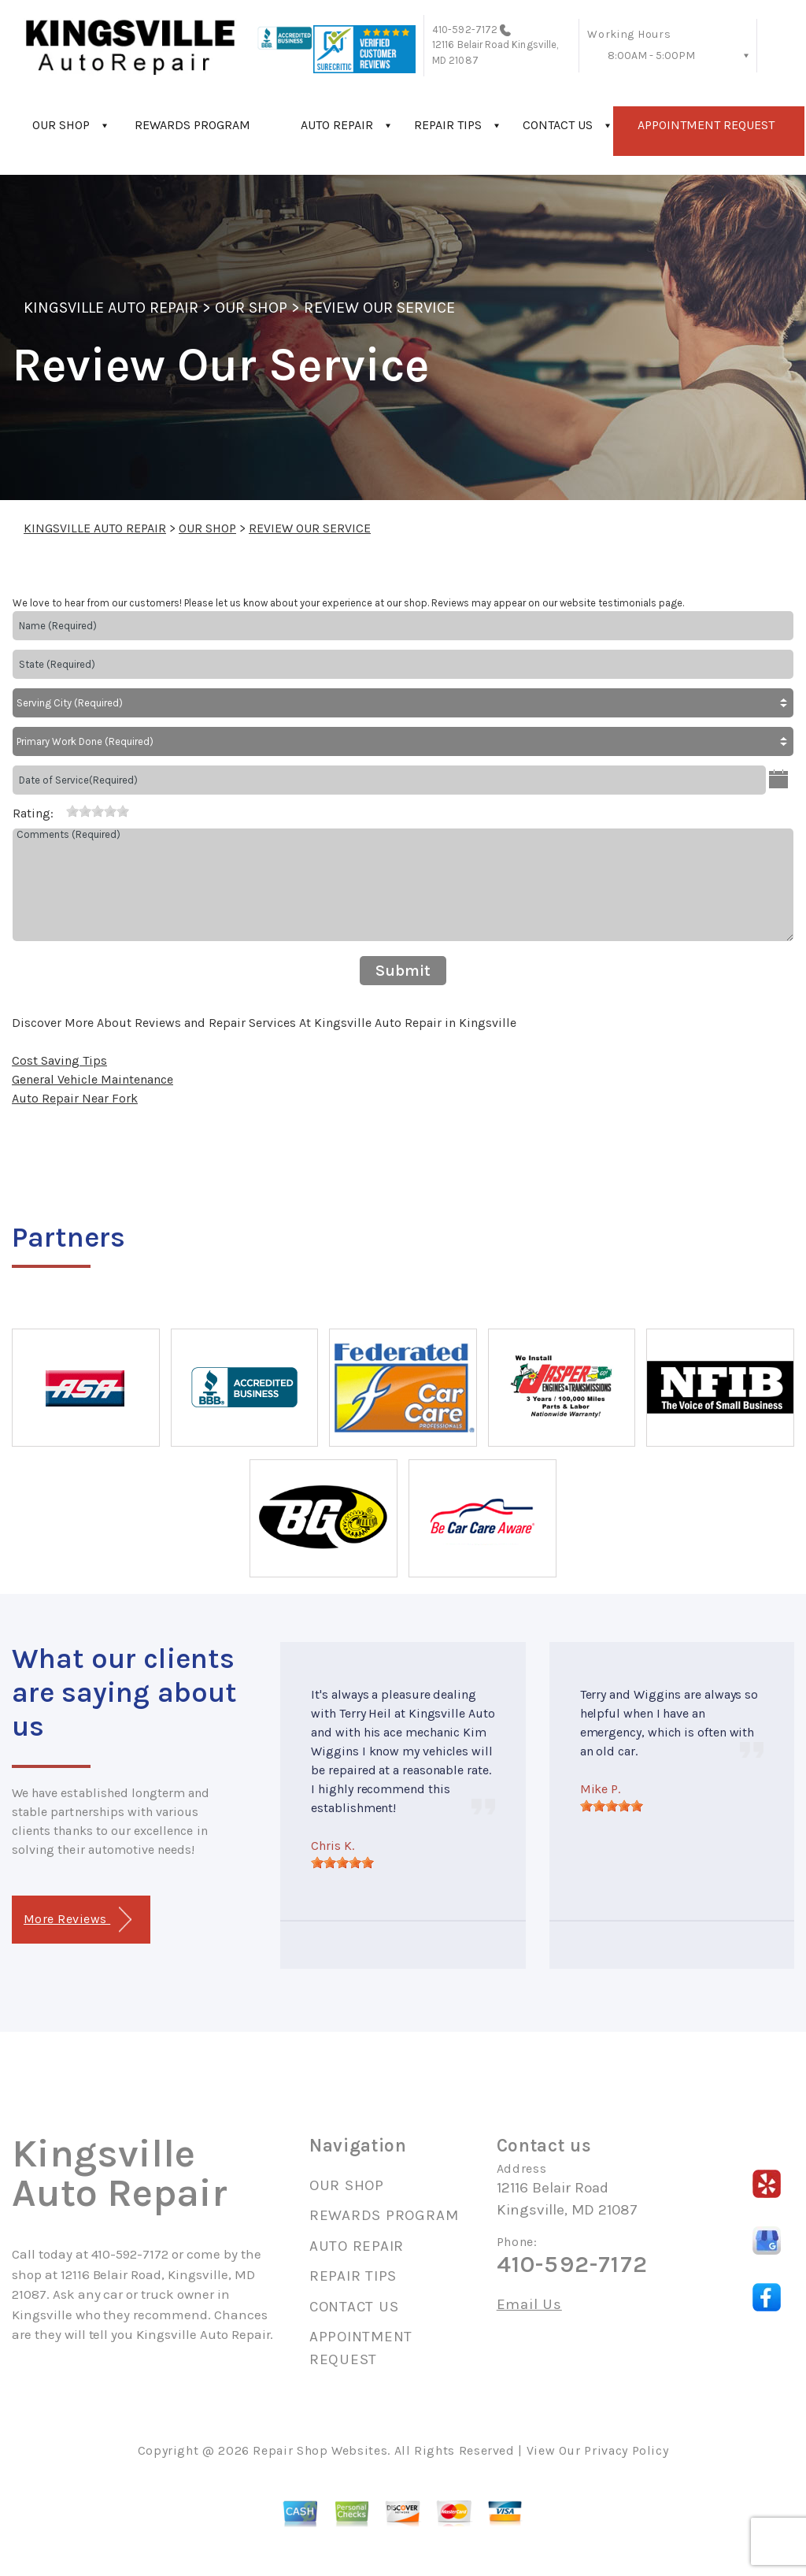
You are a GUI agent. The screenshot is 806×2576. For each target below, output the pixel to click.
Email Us (529, 2304)
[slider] (97, 811)
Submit (403, 971)
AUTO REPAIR (337, 124)
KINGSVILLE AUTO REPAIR (111, 307)
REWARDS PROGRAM (192, 124)
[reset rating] (60, 810)
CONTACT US (558, 124)
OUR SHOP (61, 124)
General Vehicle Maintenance (92, 1079)
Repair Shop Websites (320, 2450)
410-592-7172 (464, 29)
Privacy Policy (626, 2450)
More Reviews (77, 1920)
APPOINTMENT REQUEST (706, 124)
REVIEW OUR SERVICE (379, 307)
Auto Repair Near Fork (75, 1098)
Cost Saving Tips (59, 1060)
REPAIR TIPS (448, 124)
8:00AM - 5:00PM (651, 55)
